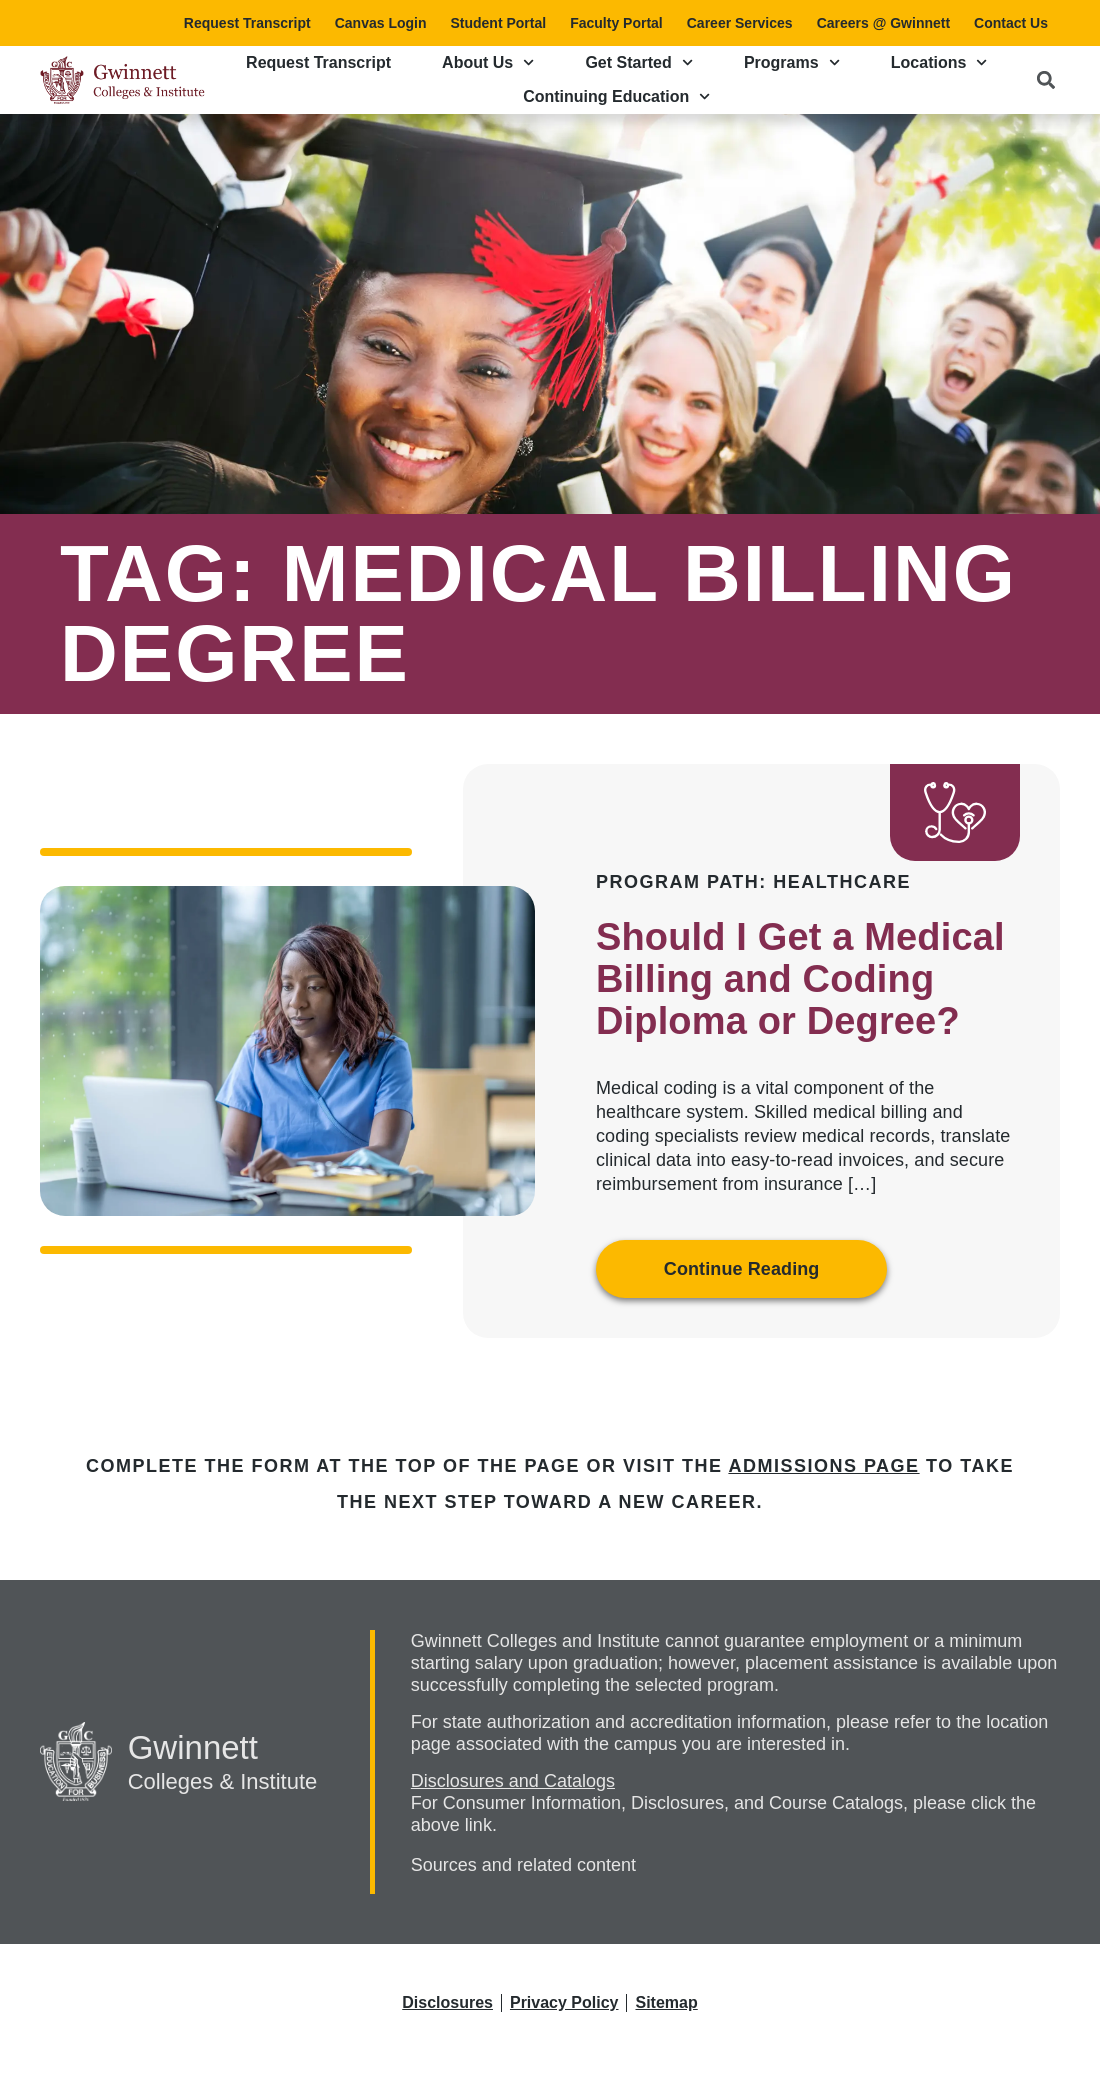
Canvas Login (381, 23)
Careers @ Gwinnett (883, 23)
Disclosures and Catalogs (513, 1781)
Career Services (740, 23)
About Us (488, 62)
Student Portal (498, 23)
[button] (1045, 79)
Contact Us (1011, 23)
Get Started (638, 62)
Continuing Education (616, 96)
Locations (939, 62)
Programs (792, 62)
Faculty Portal (616, 23)
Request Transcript (247, 23)
